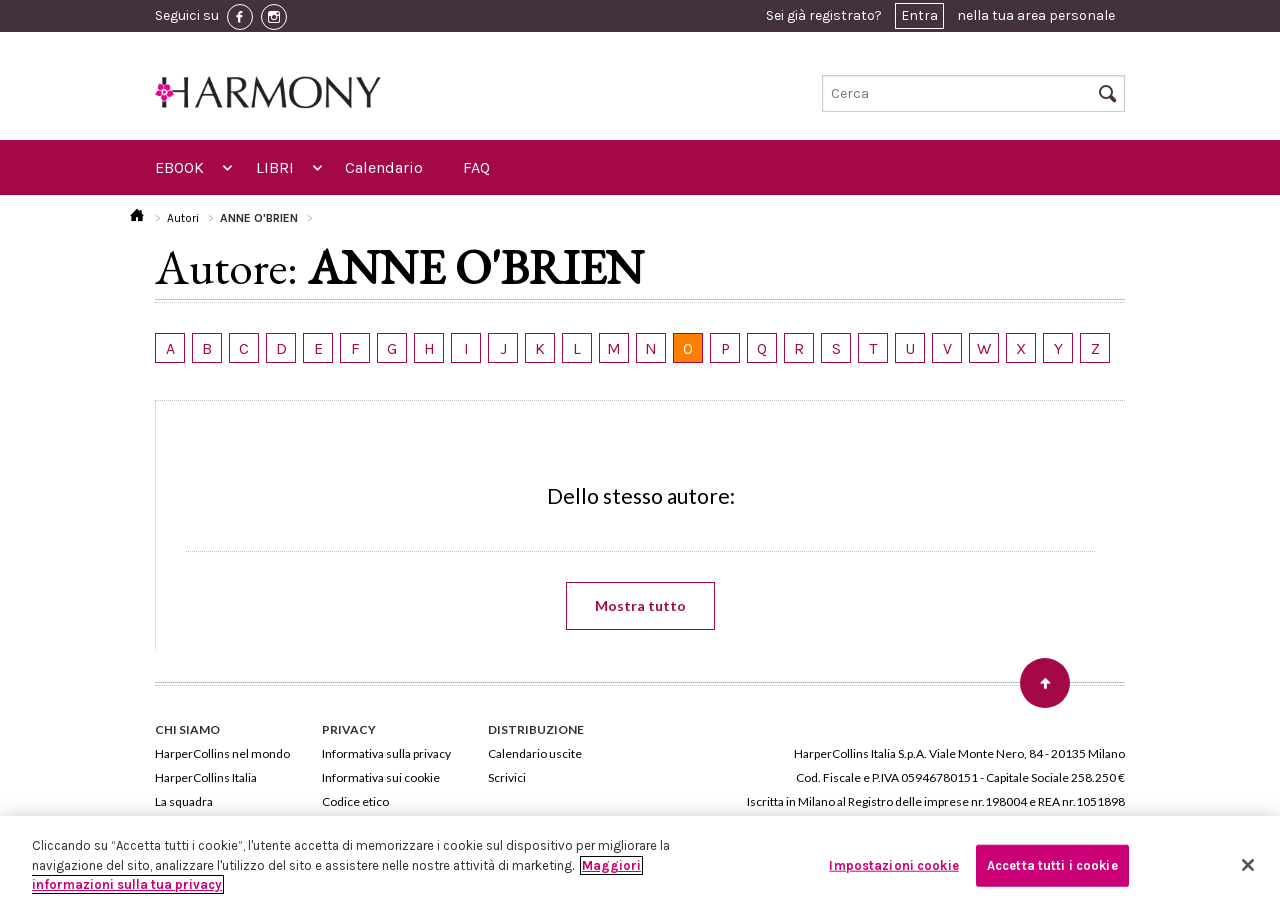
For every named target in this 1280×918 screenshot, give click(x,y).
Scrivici (507, 777)
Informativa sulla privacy (386, 753)
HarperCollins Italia (206, 777)
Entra (919, 15)
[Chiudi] (1248, 865)
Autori (183, 218)
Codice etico (355, 801)
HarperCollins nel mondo (222, 753)
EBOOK (179, 167)
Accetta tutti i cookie (1052, 865)
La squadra (184, 801)
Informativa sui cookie (381, 777)
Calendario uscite (535, 753)
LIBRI (275, 167)
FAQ (476, 167)
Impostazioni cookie (893, 865)
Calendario (384, 167)
